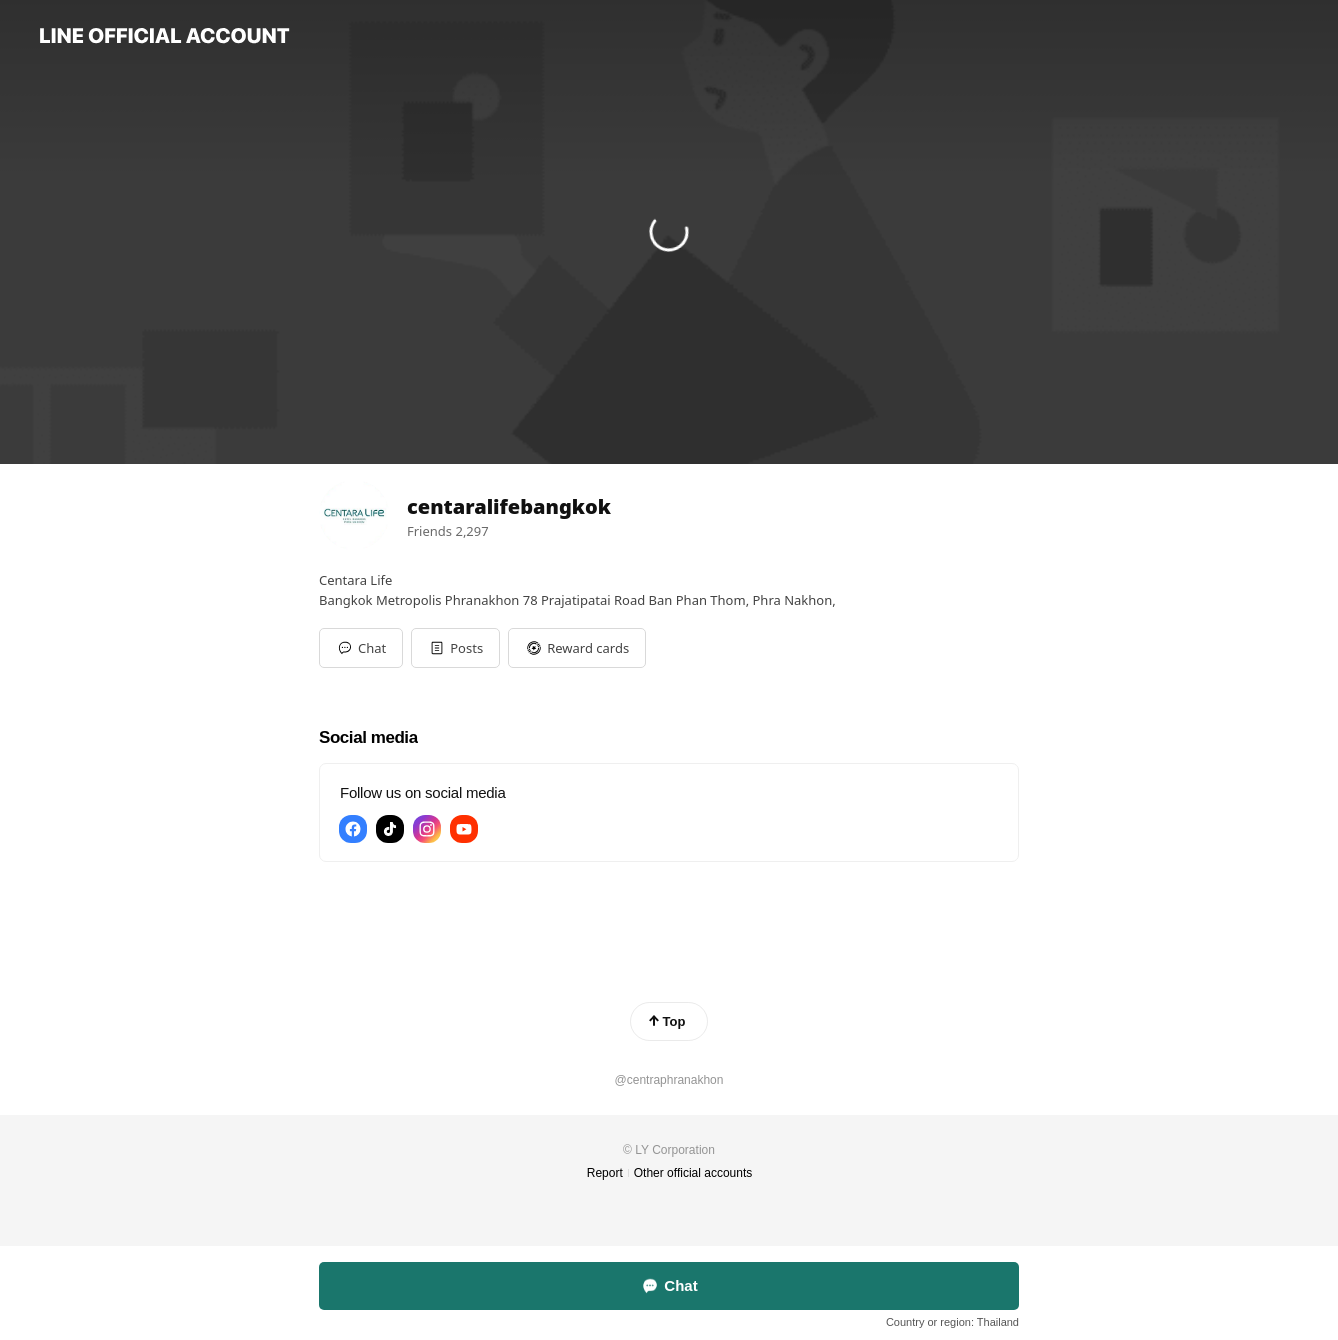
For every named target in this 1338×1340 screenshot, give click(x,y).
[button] (455, 648)
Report (605, 1173)
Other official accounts (693, 1173)
